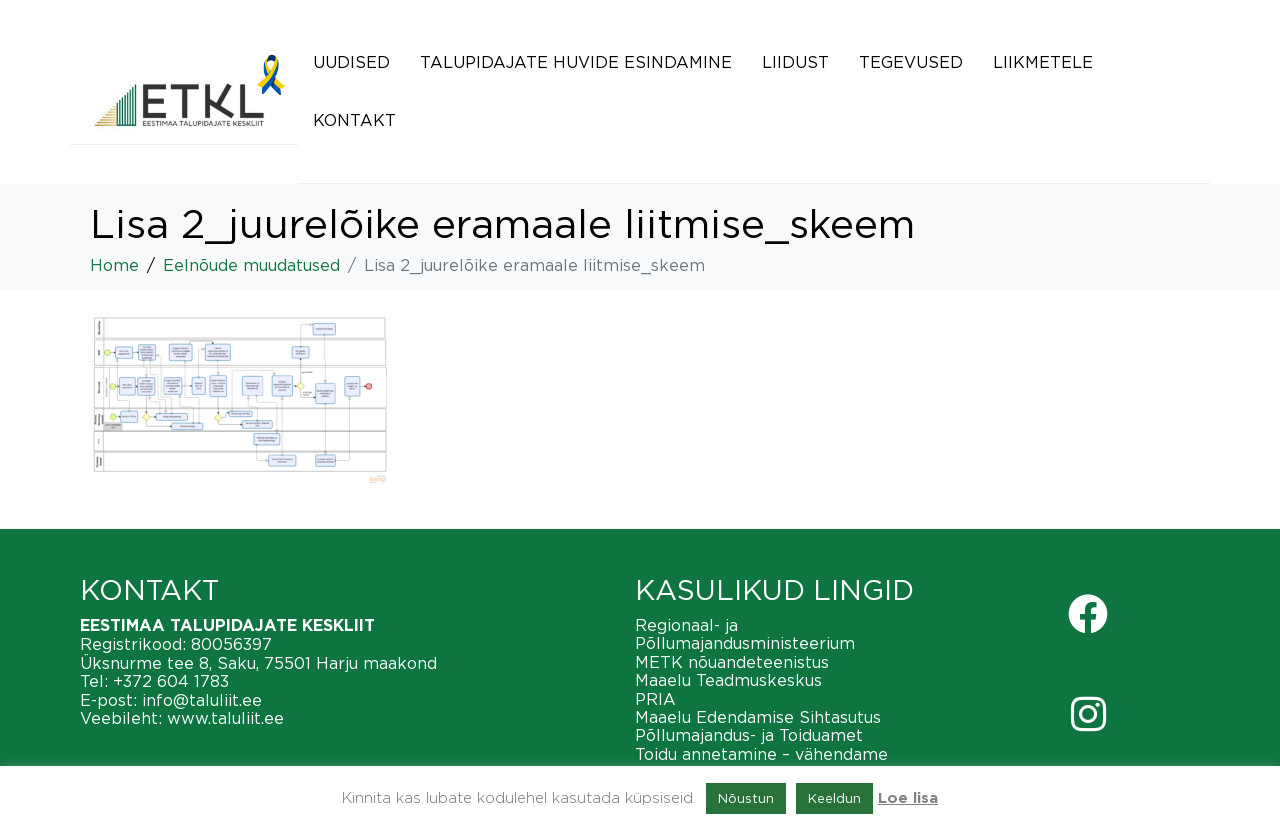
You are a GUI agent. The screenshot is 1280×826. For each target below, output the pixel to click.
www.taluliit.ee (225, 718)
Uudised (351, 62)
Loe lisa (908, 798)
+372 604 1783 (171, 681)
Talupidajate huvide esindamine (576, 62)
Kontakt (354, 120)
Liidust (795, 62)
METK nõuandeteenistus (732, 662)
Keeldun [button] (834, 798)
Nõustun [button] (746, 798)
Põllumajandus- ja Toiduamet (749, 735)
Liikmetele (1043, 62)
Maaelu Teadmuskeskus (728, 680)
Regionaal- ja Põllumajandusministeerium (745, 634)
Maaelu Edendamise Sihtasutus (758, 717)
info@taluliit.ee (202, 700)
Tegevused (911, 62)
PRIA (655, 699)
